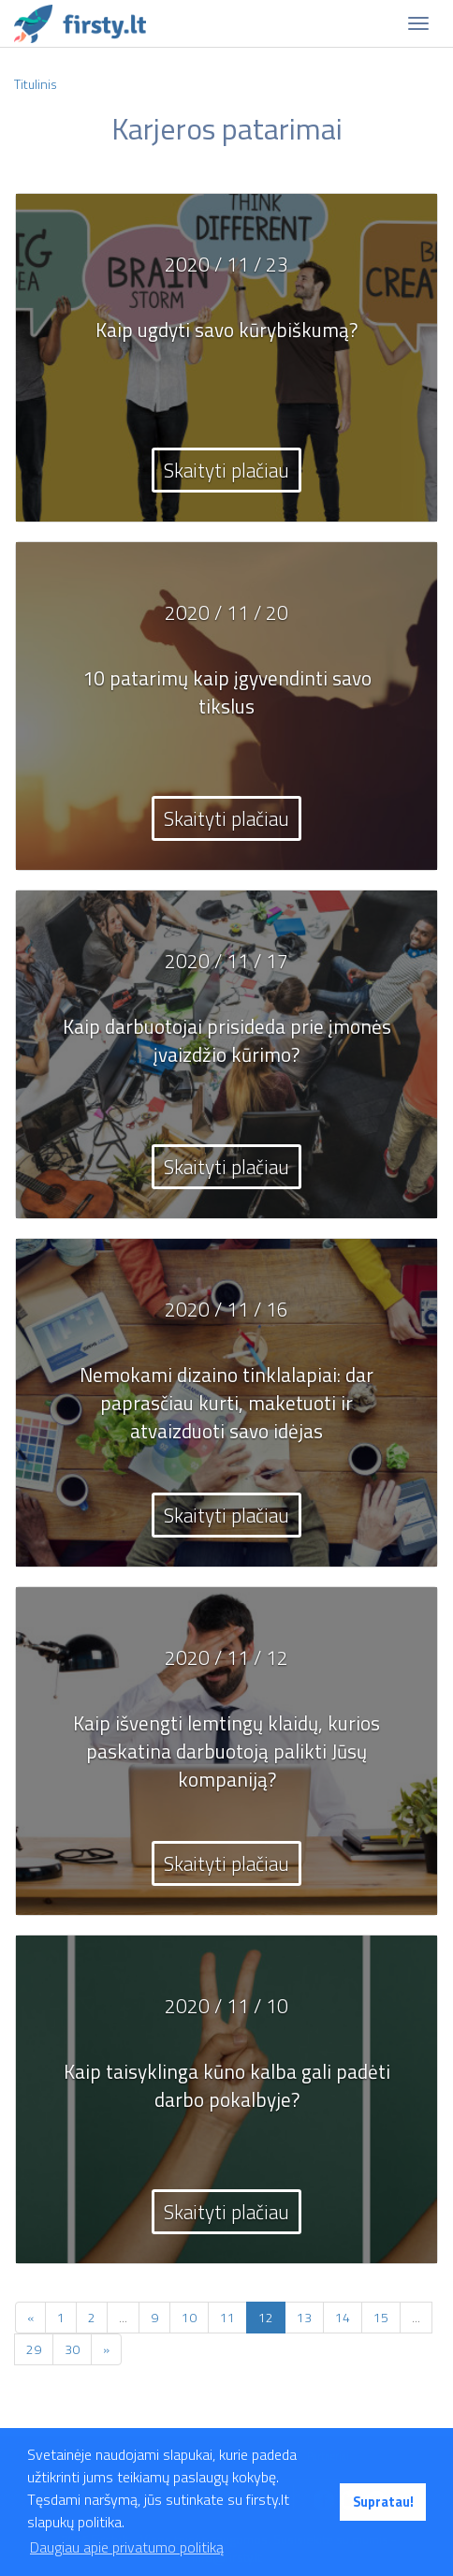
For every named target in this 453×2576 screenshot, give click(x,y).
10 (189, 2317)
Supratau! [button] (383, 2502)
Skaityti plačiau (226, 470)
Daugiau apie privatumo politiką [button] (127, 2547)
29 (33, 2349)
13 (304, 2317)
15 (380, 2317)
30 (72, 2349)
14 (342, 2317)
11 (227, 2317)
